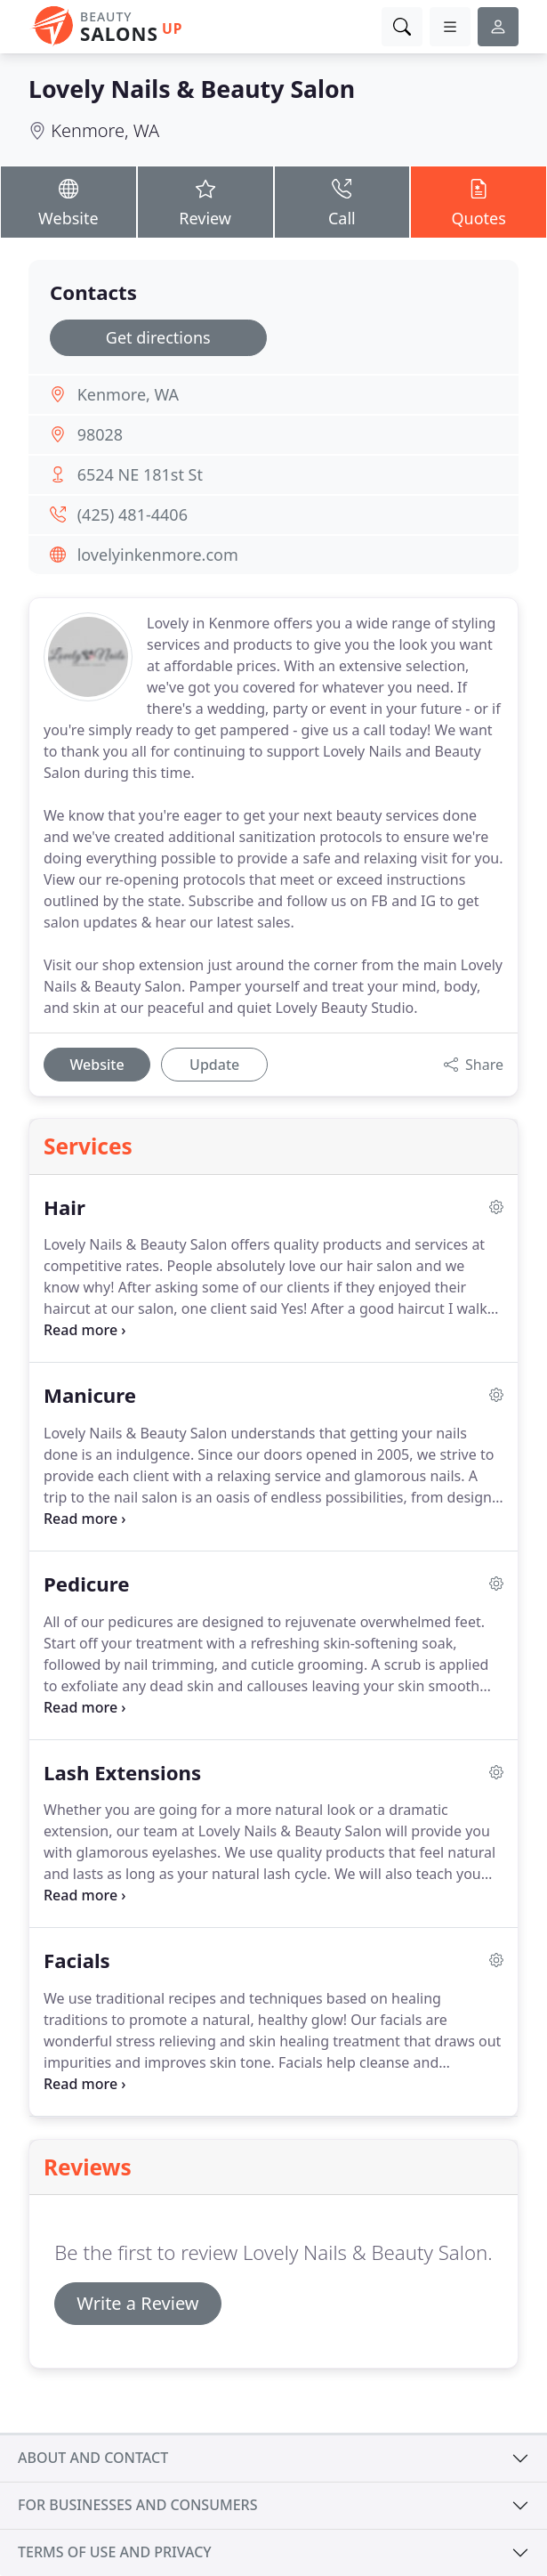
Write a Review (137, 2303)
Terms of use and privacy (115, 2552)
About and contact (93, 2457)
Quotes (478, 201)
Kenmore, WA (105, 130)
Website (68, 201)
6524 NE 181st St (140, 474)
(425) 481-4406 (132, 514)
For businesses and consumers (137, 2505)
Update (214, 1064)
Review (205, 201)
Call (342, 201)
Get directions (158, 337)
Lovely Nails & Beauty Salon (191, 88)
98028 (100, 434)
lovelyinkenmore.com (157, 554)
